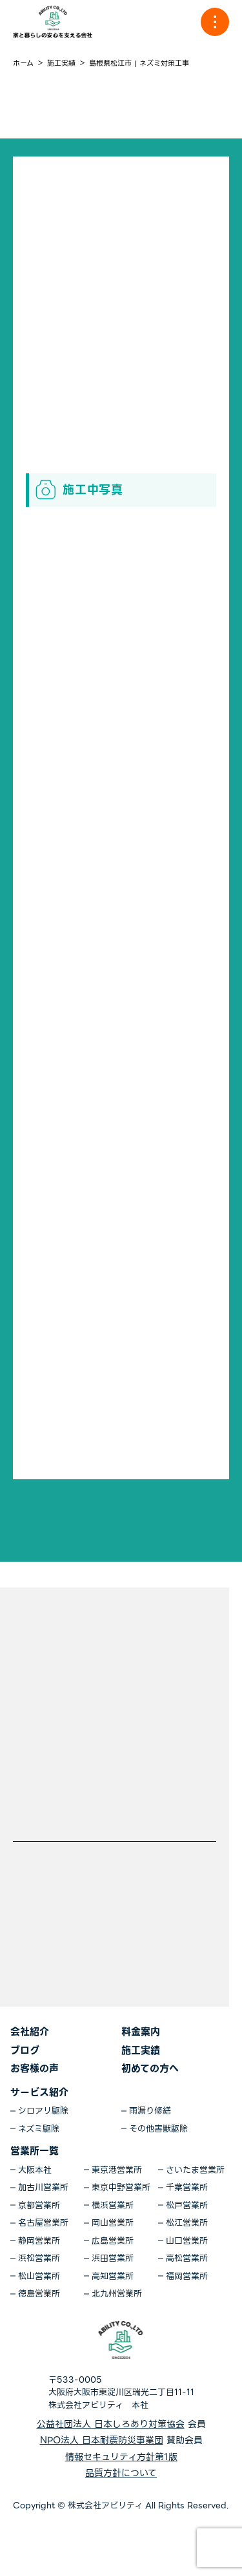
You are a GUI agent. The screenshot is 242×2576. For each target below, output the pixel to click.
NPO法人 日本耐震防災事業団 (101, 2440)
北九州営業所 (117, 2293)
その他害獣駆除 (158, 2129)
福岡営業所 (187, 2276)
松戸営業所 (187, 2205)
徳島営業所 (39, 2293)
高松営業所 (187, 2258)
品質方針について (121, 2473)
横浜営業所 (113, 2205)
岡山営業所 (113, 2223)
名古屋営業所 (43, 2223)
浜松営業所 (39, 2258)
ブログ (24, 2050)
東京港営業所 (117, 2170)
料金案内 (140, 2032)
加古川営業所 (43, 2187)
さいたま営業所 (195, 2170)
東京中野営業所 (121, 2187)
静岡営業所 (39, 2241)
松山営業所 (39, 2276)
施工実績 (140, 2050)
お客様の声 (34, 2068)
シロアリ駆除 (43, 2111)
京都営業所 (39, 2205)
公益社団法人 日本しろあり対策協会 (111, 2424)
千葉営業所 (187, 2187)
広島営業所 (113, 2241)
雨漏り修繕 (150, 2111)
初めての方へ (150, 2068)
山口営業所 (187, 2241)
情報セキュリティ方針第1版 (121, 2457)
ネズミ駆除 (38, 2129)
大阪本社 (35, 2170)
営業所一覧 (34, 2151)
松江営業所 (187, 2223)
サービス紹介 (39, 2092)
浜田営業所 (113, 2258)
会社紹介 (29, 2032)
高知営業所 (113, 2276)
